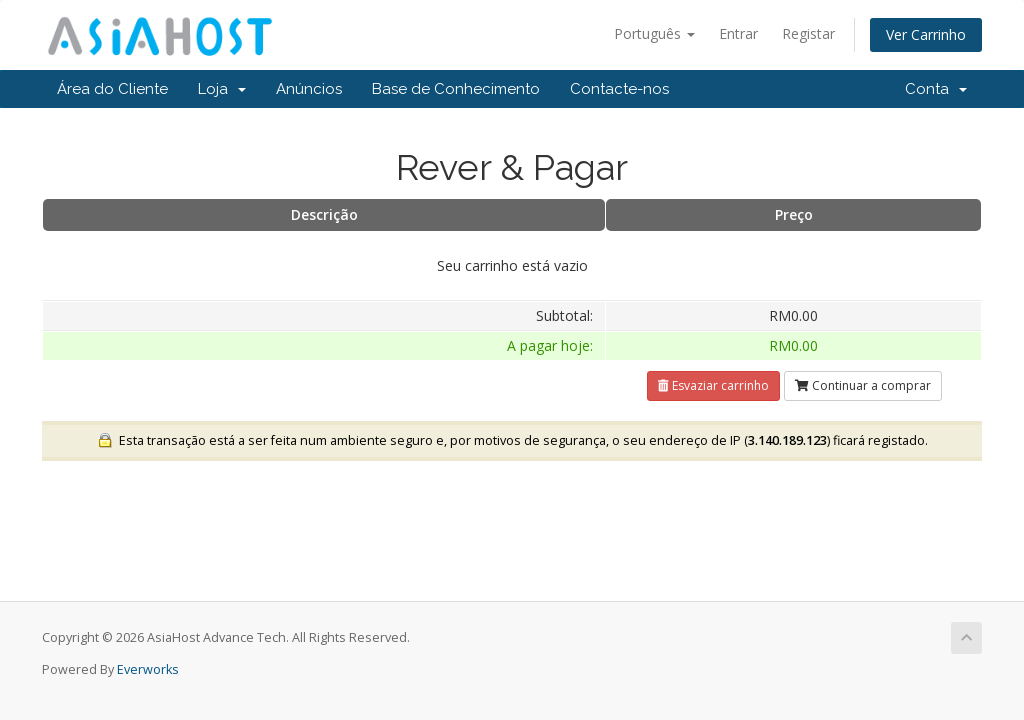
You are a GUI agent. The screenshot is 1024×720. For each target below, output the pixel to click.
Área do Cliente (112, 89)
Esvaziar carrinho (713, 385)
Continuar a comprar (863, 385)
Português (654, 33)
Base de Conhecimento (456, 89)
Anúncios (309, 89)
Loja (222, 89)
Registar (808, 33)
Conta (936, 89)
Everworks (148, 669)
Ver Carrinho (926, 34)
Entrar (738, 33)
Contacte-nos (619, 89)
